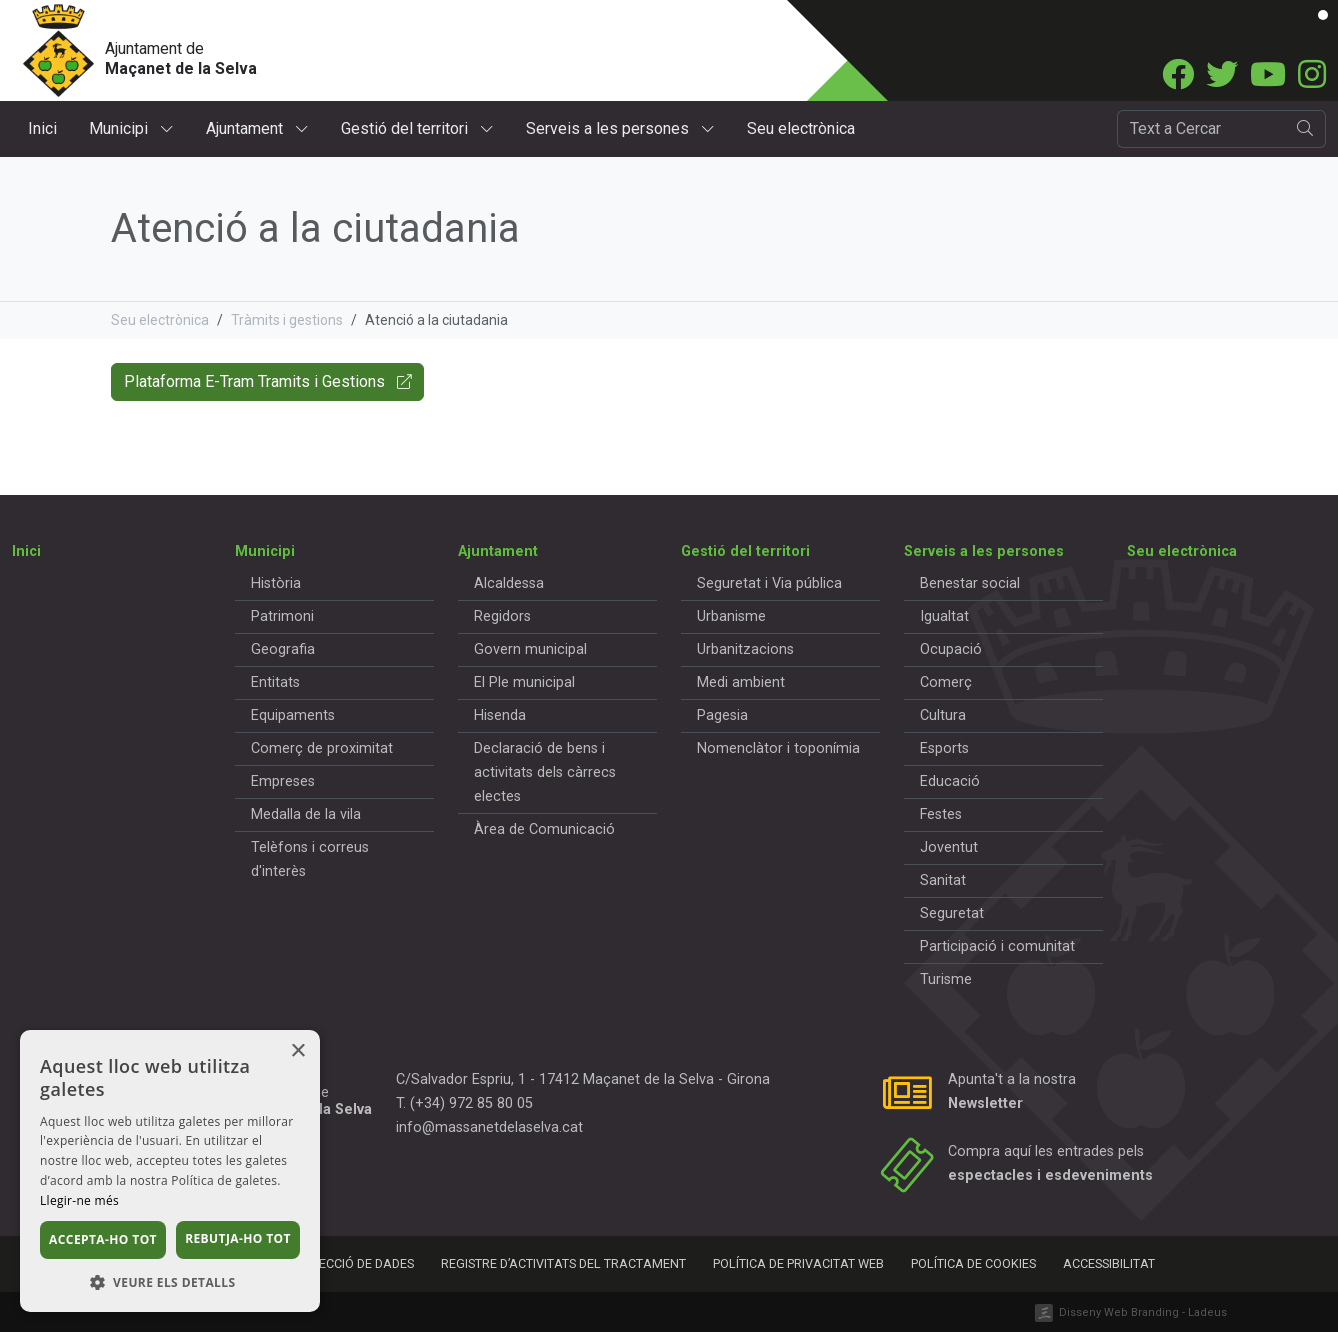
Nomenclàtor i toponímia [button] (778, 748)
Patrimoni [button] (282, 616)
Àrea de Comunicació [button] (544, 829)
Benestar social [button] (970, 583)
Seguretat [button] (952, 913)
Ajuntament (257, 128)
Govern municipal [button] (530, 649)
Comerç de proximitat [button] (322, 748)
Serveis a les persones (620, 128)
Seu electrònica (801, 128)
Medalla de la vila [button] (306, 814)
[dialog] (170, 1171)
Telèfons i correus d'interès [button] (310, 859)
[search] (1305, 129)
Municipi (131, 128)
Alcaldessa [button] (509, 583)
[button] (170, 1282)
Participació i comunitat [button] (997, 946)
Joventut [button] (949, 847)
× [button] (297, 1051)
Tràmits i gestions (287, 320)
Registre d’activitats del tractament (563, 1263)
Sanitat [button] (943, 880)
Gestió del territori (417, 128)
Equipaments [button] (293, 715)
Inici (42, 128)
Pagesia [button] (722, 715)
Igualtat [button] (944, 616)
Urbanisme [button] (731, 616)
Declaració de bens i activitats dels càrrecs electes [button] (545, 772)
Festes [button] (941, 814)
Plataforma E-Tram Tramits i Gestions (267, 381)
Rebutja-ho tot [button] (238, 1238)
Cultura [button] (943, 715)
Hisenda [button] (500, 715)
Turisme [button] (946, 979)
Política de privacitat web (798, 1263)
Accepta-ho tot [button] (103, 1239)
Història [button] (276, 583)
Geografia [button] (283, 649)
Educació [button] (950, 781)
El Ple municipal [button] (524, 682)
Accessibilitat (1109, 1263)
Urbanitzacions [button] (745, 649)
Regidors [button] (502, 616)
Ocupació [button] (951, 649)
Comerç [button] (946, 682)
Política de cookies (973, 1263)
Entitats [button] (275, 682)
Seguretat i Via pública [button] (769, 583)
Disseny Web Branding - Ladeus (1143, 1312)
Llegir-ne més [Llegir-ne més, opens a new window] (79, 1200)
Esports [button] (944, 748)
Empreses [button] (283, 781)
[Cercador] (1201, 129)
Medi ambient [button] (741, 682)
